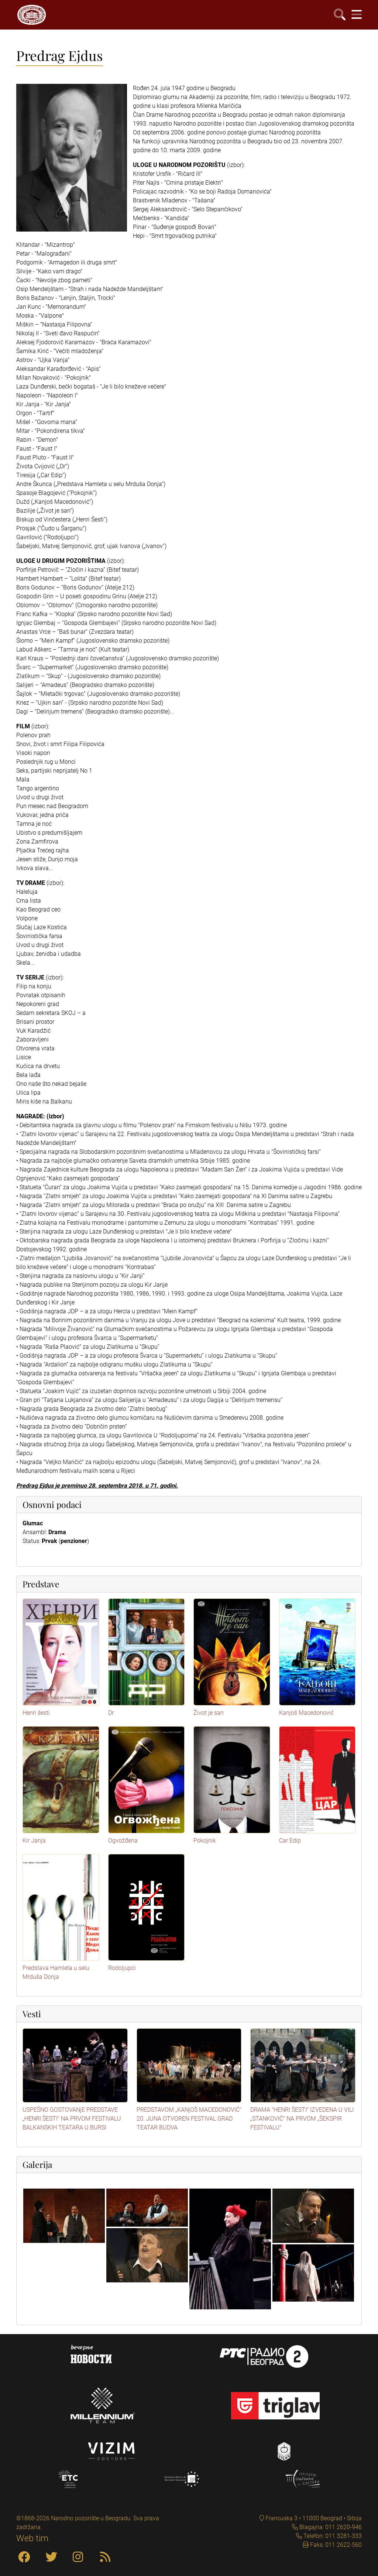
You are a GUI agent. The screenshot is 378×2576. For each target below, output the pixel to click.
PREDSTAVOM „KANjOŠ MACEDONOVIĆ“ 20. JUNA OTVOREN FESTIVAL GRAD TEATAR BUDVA (189, 2118)
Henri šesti (36, 1712)
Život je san (208, 1712)
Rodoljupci (122, 1967)
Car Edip (290, 1840)
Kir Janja (34, 1840)
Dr (111, 1712)
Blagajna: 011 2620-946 (330, 2527)
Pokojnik (204, 1840)
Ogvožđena (123, 1840)
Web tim (32, 2538)
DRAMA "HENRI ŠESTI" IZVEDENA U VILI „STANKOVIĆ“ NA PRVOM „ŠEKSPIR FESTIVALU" (302, 2118)
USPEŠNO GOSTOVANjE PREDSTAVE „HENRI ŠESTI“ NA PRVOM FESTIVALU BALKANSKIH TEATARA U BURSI (72, 2118)
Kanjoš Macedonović (306, 1712)
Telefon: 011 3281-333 (332, 2535)
